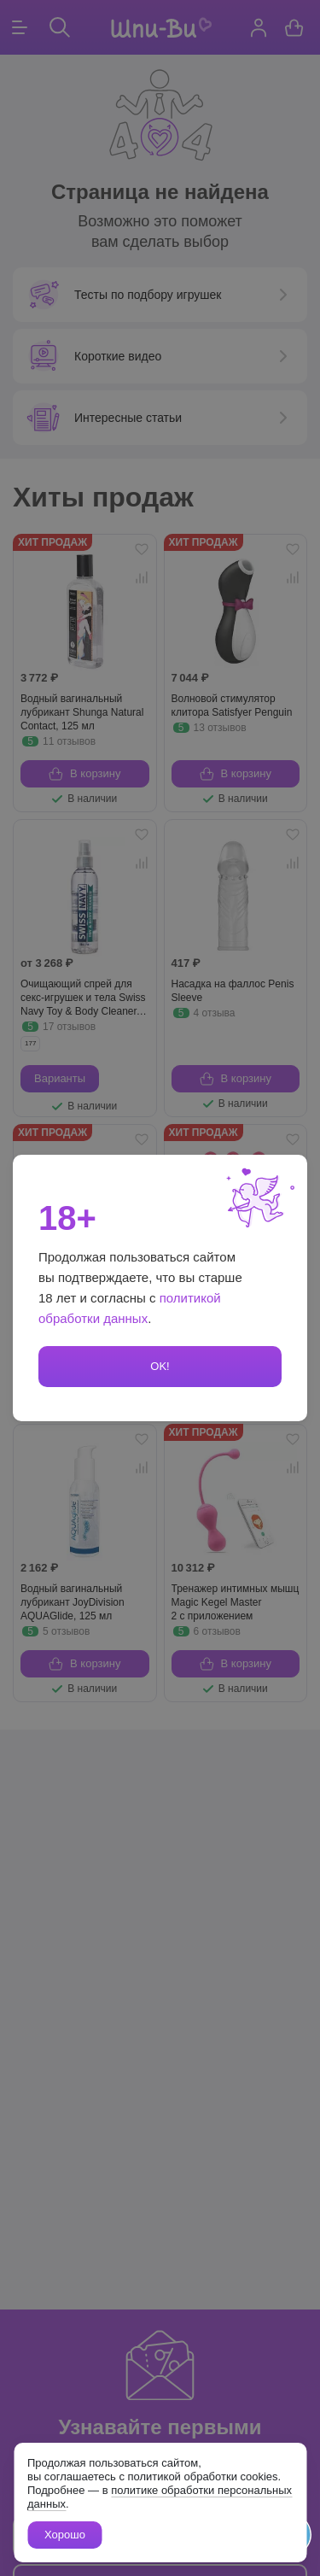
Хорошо (64, 2534)
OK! (159, 1366)
